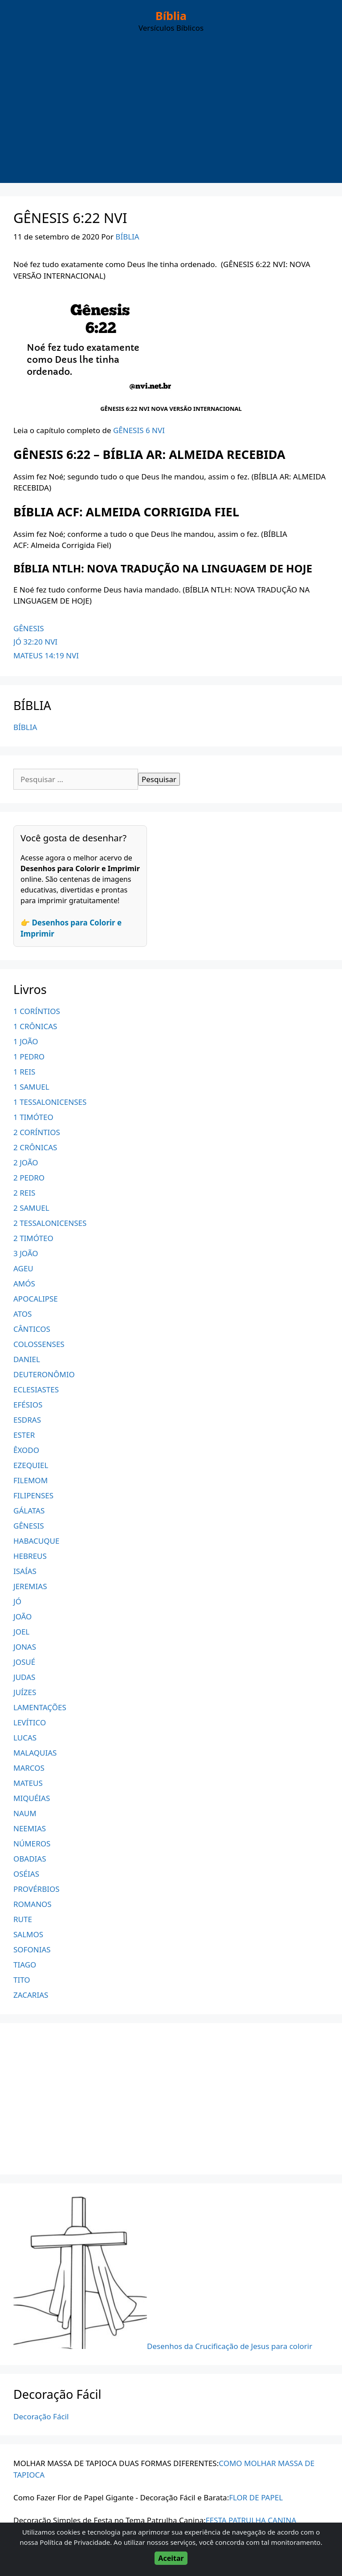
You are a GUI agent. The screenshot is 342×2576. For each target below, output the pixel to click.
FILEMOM (30, 1480)
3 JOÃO (25, 1253)
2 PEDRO (29, 1177)
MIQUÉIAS (31, 1798)
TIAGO (24, 1964)
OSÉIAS (26, 1874)
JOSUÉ (24, 1662)
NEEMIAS (29, 1828)
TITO (21, 1980)
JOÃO (22, 1616)
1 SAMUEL (31, 1087)
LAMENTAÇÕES (39, 1707)
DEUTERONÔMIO (44, 1374)
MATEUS (28, 1783)
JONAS (24, 1647)
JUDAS (24, 1677)
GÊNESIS (28, 628)
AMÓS (24, 1283)
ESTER (24, 1435)
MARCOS (29, 1768)
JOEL (21, 1632)
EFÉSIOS (27, 1405)
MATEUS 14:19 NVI (46, 655)
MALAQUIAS (35, 1753)
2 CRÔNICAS (35, 1147)
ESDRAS (27, 1420)
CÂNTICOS (31, 1329)
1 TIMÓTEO (33, 1117)
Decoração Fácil (41, 2416)
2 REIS (24, 1193)
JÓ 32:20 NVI (35, 642)
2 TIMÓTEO (33, 1238)
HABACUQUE (36, 1541)
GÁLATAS (29, 1510)
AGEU (23, 1268)
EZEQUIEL (30, 1465)
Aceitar (170, 2558)
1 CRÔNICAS (35, 1026)
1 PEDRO (29, 1056)
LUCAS (25, 1737)
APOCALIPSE (35, 1299)
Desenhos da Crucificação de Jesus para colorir (229, 2346)
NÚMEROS (31, 1843)
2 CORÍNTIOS (36, 1132)
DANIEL (26, 1359)
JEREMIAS (30, 1586)
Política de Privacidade (75, 2542)
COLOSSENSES (39, 1344)
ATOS (22, 1314)
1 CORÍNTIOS (36, 1011)
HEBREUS (30, 1556)
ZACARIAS (30, 1995)
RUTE (22, 1919)
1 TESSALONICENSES (49, 1102)
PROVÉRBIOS (36, 1889)
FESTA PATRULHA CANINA (251, 2520)
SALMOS (28, 1934)
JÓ (17, 1601)
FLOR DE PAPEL (256, 2497)
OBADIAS (29, 1859)
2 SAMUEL (31, 1208)
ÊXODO (26, 1450)
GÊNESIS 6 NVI (139, 430)
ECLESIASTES (36, 1389)
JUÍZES (24, 1692)
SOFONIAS (32, 1949)
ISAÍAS (25, 1571)
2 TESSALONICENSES (49, 1223)
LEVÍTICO (29, 1722)
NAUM (25, 1813)
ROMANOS (32, 1904)
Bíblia (171, 15)
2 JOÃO (25, 1162)
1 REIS (24, 1072)
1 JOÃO (25, 1041)
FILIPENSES (33, 1495)
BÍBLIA (25, 727)
